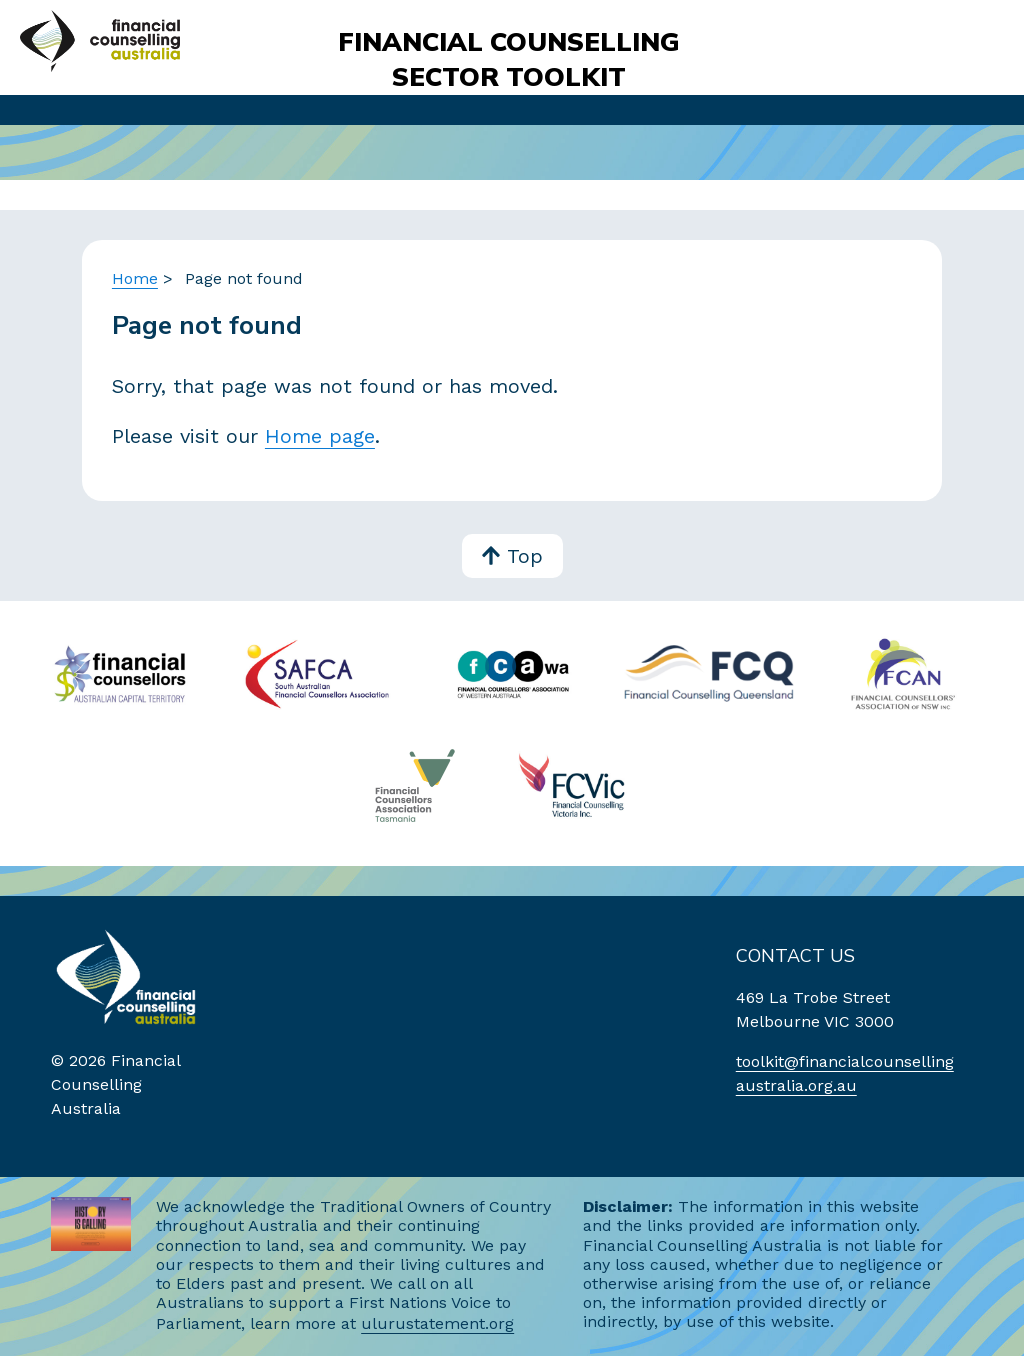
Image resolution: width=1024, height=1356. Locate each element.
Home (135, 278)
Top (512, 557)
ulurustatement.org (437, 1323)
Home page (320, 436)
